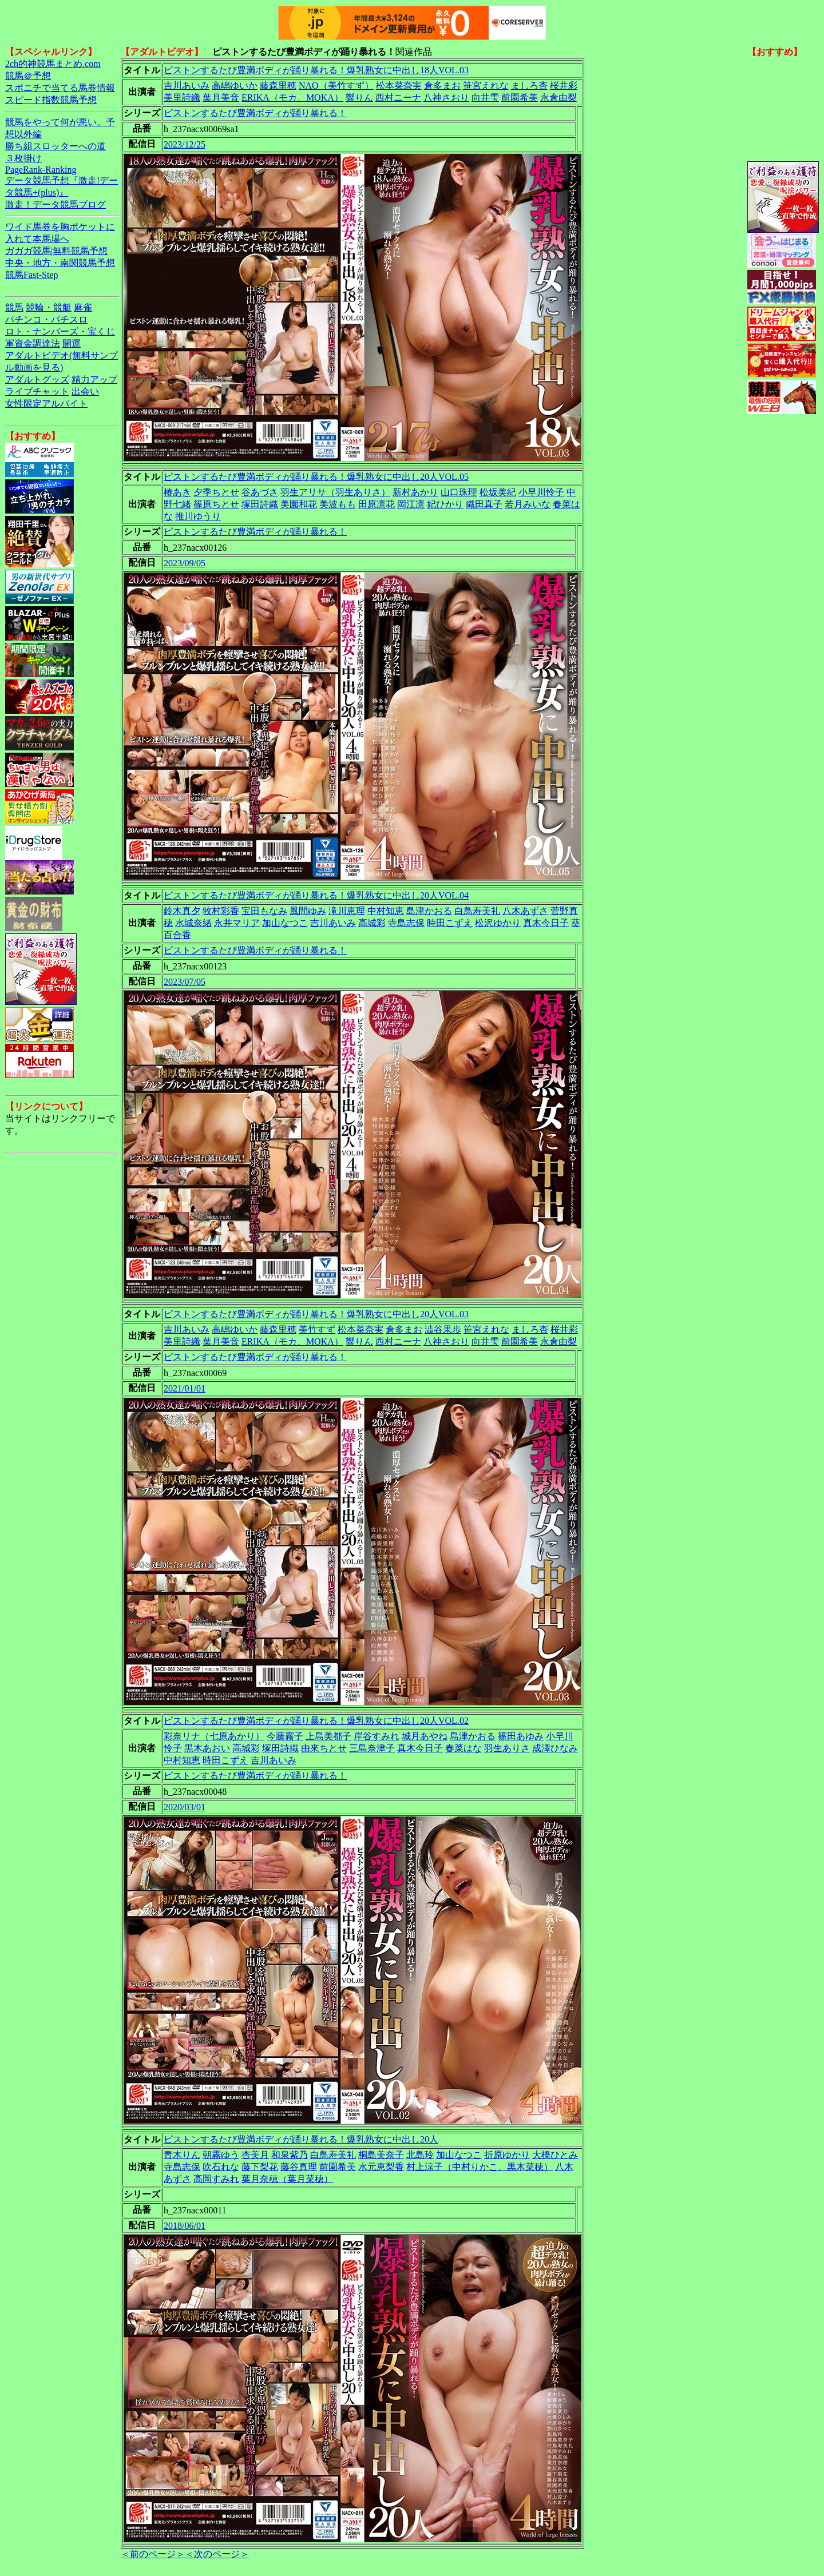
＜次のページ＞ (217, 2554)
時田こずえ (450, 923)
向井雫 (485, 97)
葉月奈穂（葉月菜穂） (287, 2179)
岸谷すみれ (376, 1736)
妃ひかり (445, 504)
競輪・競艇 (49, 307)
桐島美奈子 (381, 2155)
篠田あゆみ (521, 1736)
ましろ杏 (529, 85)
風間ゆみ (308, 911)
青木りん (182, 2155)
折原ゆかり (507, 2155)
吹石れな (221, 2167)
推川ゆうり (198, 516)
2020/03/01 (184, 1807)
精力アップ (94, 379)
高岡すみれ (216, 2179)
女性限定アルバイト (46, 403)
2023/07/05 (184, 982)
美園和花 (298, 504)
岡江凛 (411, 504)
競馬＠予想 (28, 76)
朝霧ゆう (221, 2155)
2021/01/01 (184, 1388)
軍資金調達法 (32, 343)
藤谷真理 (298, 2167)
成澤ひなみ (555, 1748)
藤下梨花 (259, 2167)
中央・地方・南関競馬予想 (60, 263)
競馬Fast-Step (31, 275)
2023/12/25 (184, 144)
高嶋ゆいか (235, 85)
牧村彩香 (221, 911)
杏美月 (255, 2155)
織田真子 (484, 504)
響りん (359, 97)
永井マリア (237, 923)
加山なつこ (285, 923)
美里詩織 (182, 97)
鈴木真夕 (182, 911)
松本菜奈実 (399, 85)
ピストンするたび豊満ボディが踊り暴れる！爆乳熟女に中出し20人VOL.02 (316, 1721)
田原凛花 (376, 504)
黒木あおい (207, 1748)
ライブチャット (37, 391)
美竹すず (317, 1329)
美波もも (337, 504)
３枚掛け (23, 158)
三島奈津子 (372, 1748)
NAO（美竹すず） (336, 85)
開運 (71, 343)
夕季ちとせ (216, 492)
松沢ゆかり (498, 923)
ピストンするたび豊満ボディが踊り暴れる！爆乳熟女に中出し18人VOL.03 (316, 70)
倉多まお (442, 85)
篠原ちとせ (216, 504)
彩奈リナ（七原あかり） (214, 1736)
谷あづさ (259, 492)
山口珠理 (459, 492)
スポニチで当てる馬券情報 (60, 88)
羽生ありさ (507, 1748)
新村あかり (415, 492)
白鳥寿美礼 (477, 911)
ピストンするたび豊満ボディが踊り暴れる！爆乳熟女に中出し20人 (301, 2139)
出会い (85, 391)
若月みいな (527, 504)
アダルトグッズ (37, 379)
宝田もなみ (264, 911)
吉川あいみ (186, 85)
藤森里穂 (278, 85)
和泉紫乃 (289, 2155)
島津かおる (429, 911)
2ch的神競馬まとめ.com (53, 64)
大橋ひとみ (555, 2155)
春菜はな (463, 1748)
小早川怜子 (541, 492)
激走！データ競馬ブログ (55, 204)
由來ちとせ (324, 1748)
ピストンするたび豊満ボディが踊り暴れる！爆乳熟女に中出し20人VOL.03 (316, 1314)
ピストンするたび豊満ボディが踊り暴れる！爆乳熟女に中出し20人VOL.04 (316, 895)
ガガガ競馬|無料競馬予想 (56, 251)
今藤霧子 (285, 1736)
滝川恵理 (346, 911)
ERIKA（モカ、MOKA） (292, 97)
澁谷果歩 (443, 1329)
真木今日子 (546, 923)
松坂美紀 (498, 492)
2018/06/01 (184, 2226)
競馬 (14, 307)
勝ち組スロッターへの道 (55, 146)
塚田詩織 (259, 504)
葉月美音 (221, 97)
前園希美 (519, 97)
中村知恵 (385, 911)
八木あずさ (525, 911)
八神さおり (446, 97)
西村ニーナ (398, 97)
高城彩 (372, 923)
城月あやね (424, 1736)
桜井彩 (563, 85)
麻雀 (83, 307)
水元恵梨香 (381, 2167)
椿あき (177, 492)
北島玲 (420, 2155)
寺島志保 (406, 923)
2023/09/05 (184, 563)
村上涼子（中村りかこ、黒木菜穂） (479, 2167)
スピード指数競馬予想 (51, 100)
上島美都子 (328, 1736)
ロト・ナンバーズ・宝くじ (60, 331)
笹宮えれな (486, 85)
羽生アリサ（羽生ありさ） (335, 492)
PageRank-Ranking (40, 169)
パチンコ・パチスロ (46, 319)
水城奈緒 (193, 923)
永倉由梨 (558, 97)
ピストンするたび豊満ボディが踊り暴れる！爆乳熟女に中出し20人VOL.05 (316, 477)
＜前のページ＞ (153, 2554)
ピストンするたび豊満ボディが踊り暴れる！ (255, 113)
